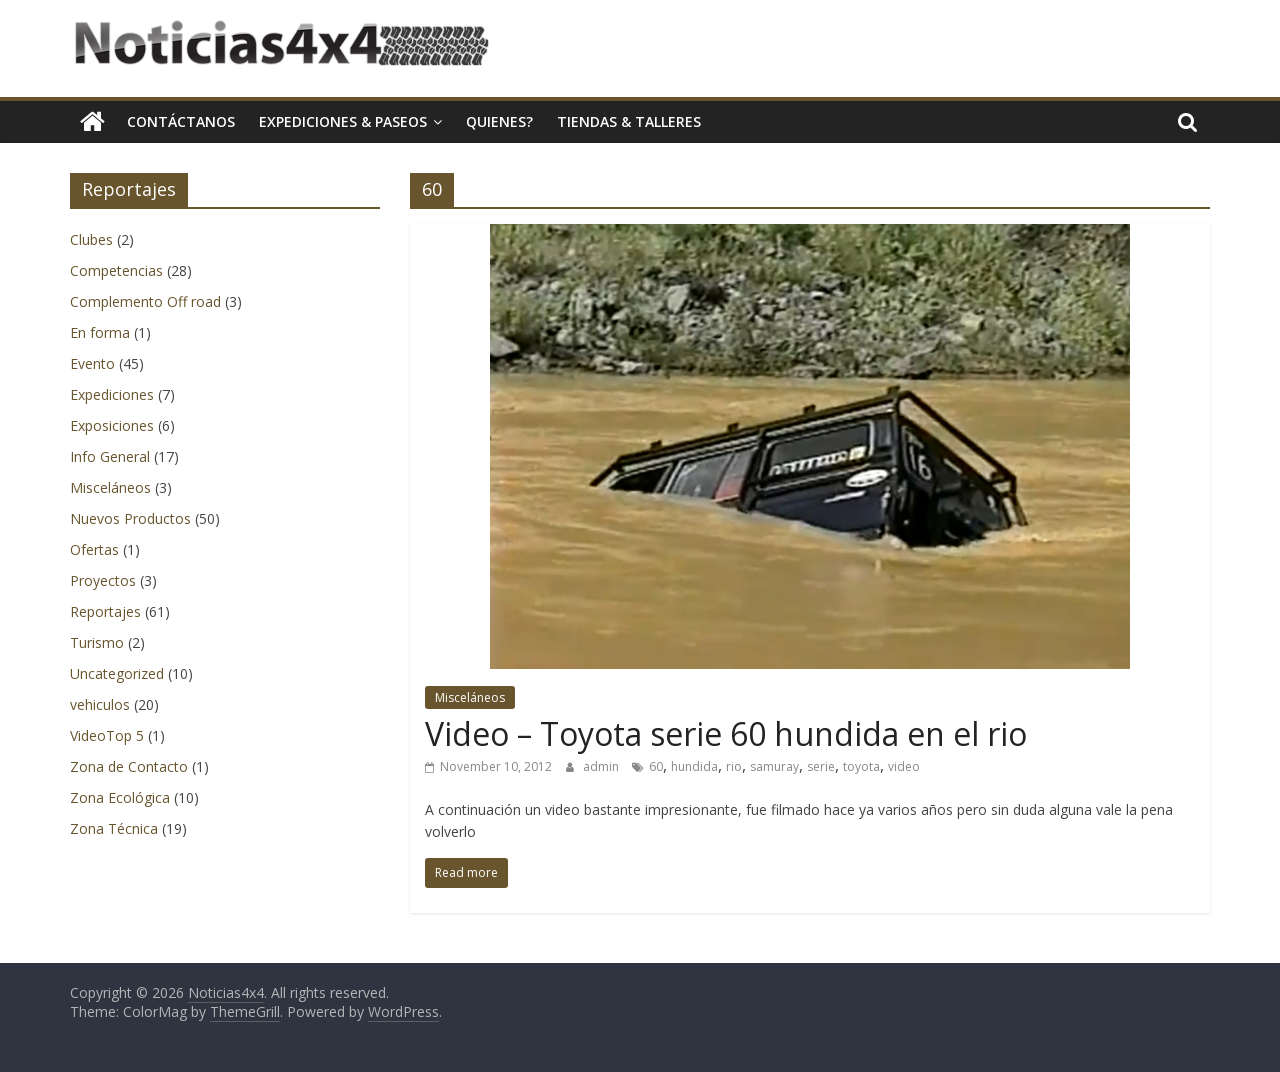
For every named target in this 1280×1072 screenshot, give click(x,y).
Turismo (97, 642)
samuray (774, 766)
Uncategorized (117, 673)
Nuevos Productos (130, 518)
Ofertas (94, 549)
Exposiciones (112, 425)
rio (734, 766)
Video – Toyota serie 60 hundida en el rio (726, 733)
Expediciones (112, 394)
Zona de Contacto (129, 766)
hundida (694, 766)
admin (602, 766)
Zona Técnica (114, 828)
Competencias (116, 270)
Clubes (91, 239)
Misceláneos (470, 697)
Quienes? (499, 121)
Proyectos (103, 580)
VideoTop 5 (107, 735)
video (904, 766)
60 (656, 766)
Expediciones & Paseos (343, 121)
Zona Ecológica (120, 797)
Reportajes (105, 611)
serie (821, 766)
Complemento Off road (145, 301)
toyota (861, 766)
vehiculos (100, 704)
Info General (110, 456)
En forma (100, 332)
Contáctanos (181, 121)
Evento (92, 363)
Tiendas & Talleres (629, 121)
